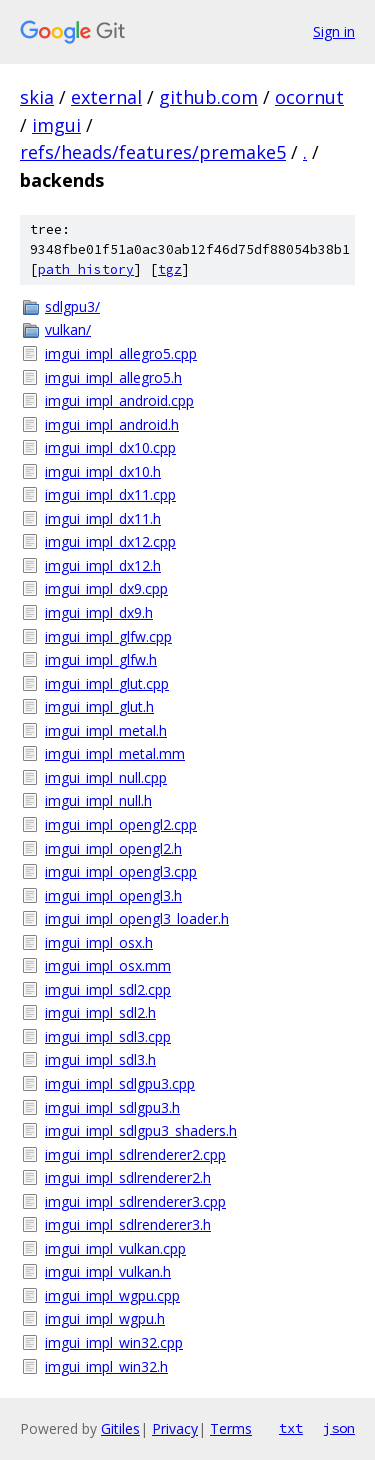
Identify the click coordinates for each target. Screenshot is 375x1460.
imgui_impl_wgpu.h (105, 1318)
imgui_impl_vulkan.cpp (115, 1248)
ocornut (309, 97)
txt (291, 1428)
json (339, 1428)
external (106, 97)
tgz (170, 269)
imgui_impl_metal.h (106, 730)
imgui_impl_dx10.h (103, 471)
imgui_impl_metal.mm (115, 753)
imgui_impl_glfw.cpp (108, 636)
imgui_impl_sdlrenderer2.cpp (135, 1154)
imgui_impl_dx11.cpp (110, 494)
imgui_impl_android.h (112, 424)
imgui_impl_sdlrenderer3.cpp (135, 1201)
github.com (208, 97)
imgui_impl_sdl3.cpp (108, 1036)
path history (86, 269)
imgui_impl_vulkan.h (108, 1271)
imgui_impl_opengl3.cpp (121, 871)
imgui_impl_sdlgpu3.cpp (120, 1083)
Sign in (334, 31)
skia (37, 97)
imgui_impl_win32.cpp (114, 1342)
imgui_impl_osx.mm (108, 965)
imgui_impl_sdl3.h (100, 1059)
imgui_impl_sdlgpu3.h (112, 1107)
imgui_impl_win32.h (106, 1366)
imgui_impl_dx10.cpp (110, 447)
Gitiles (120, 1428)
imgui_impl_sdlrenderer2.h (128, 1177)
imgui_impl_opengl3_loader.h (137, 918)
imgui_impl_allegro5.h (113, 377)
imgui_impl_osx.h (99, 942)
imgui (56, 125)
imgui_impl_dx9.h (99, 612)
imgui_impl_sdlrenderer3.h (128, 1224)
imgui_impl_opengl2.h (113, 848)
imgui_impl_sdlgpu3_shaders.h (141, 1130)
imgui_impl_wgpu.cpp (112, 1295)
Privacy (175, 1428)
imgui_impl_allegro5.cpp (121, 353)
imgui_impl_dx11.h (103, 518)
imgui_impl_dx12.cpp (110, 541)
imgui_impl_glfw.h (101, 659)
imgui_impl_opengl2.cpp (121, 824)
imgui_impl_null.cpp (106, 777)
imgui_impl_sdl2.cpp (108, 989)
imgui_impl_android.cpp (119, 400)
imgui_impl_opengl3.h (113, 895)
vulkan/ (68, 329)
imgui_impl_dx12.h (103, 565)
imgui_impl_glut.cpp (107, 683)
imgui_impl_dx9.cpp (106, 588)
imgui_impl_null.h (98, 800)
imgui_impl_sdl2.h (100, 1012)
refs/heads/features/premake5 (153, 152)
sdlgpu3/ (72, 306)
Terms (231, 1428)
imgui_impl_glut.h (99, 706)
